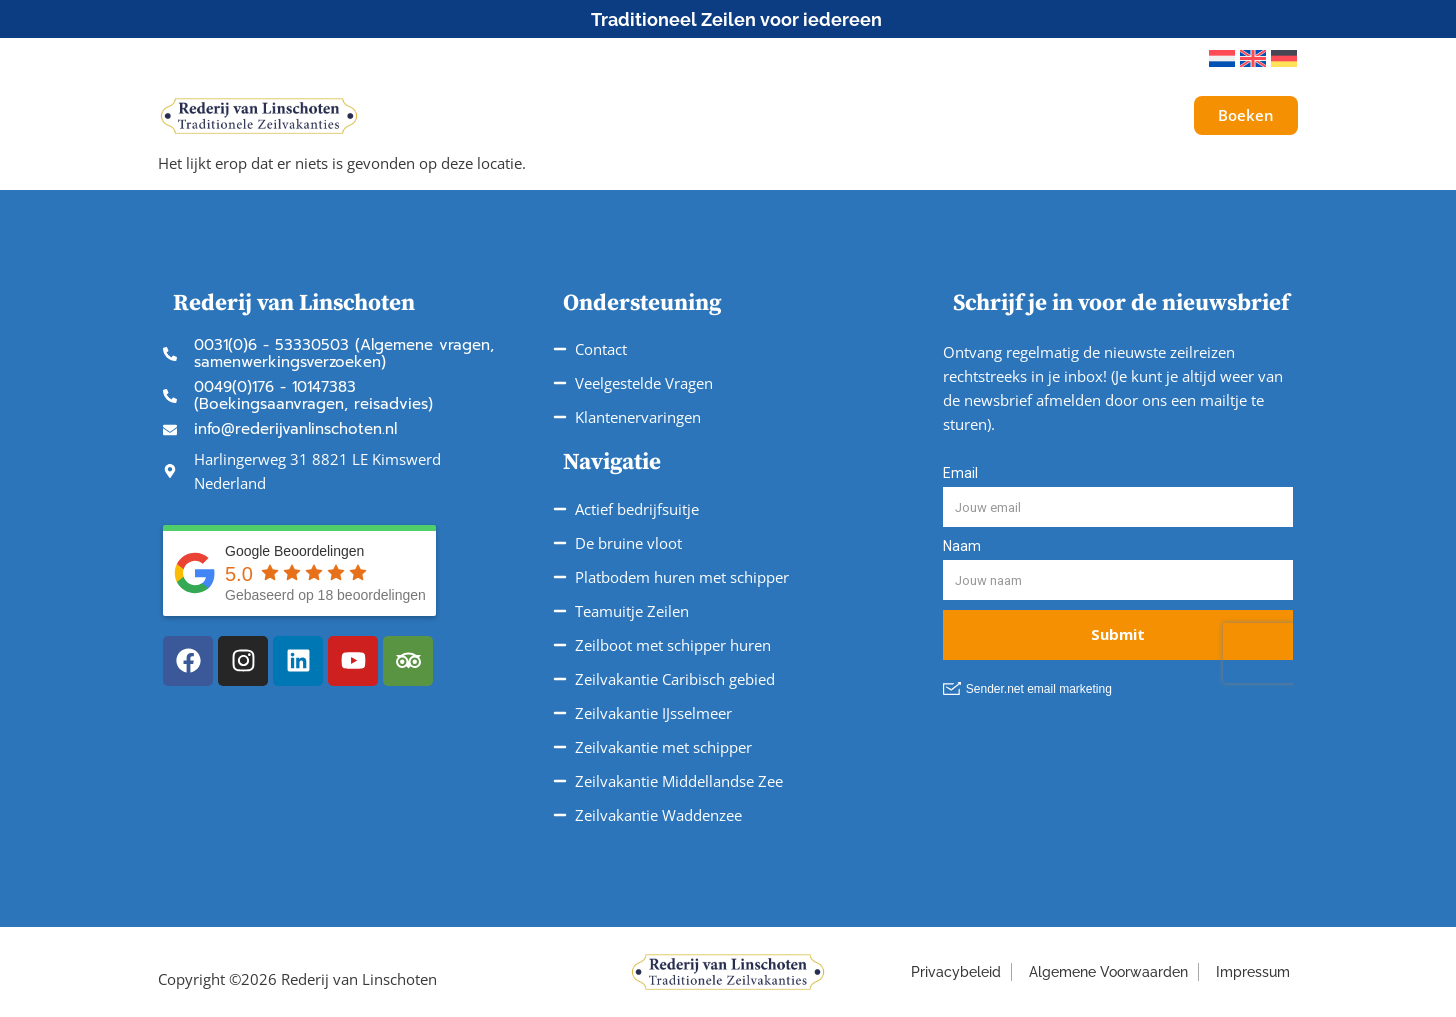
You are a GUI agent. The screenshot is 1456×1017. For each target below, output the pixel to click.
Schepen (487, 115)
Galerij (1098, 115)
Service (892, 116)
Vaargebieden (764, 115)
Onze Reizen (616, 116)
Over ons (1002, 115)
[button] (1166, 59)
